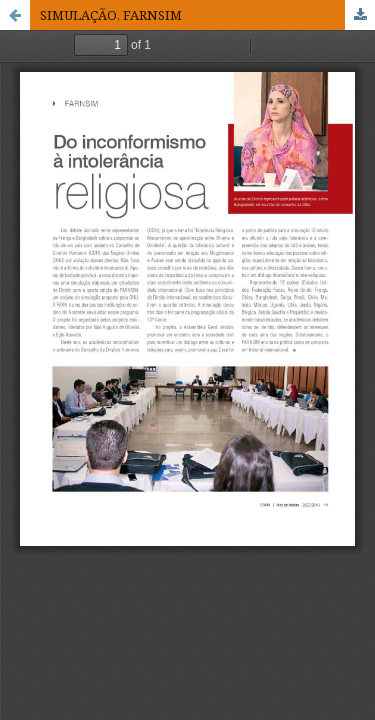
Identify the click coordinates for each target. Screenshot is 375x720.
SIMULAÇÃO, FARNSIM (111, 15)
